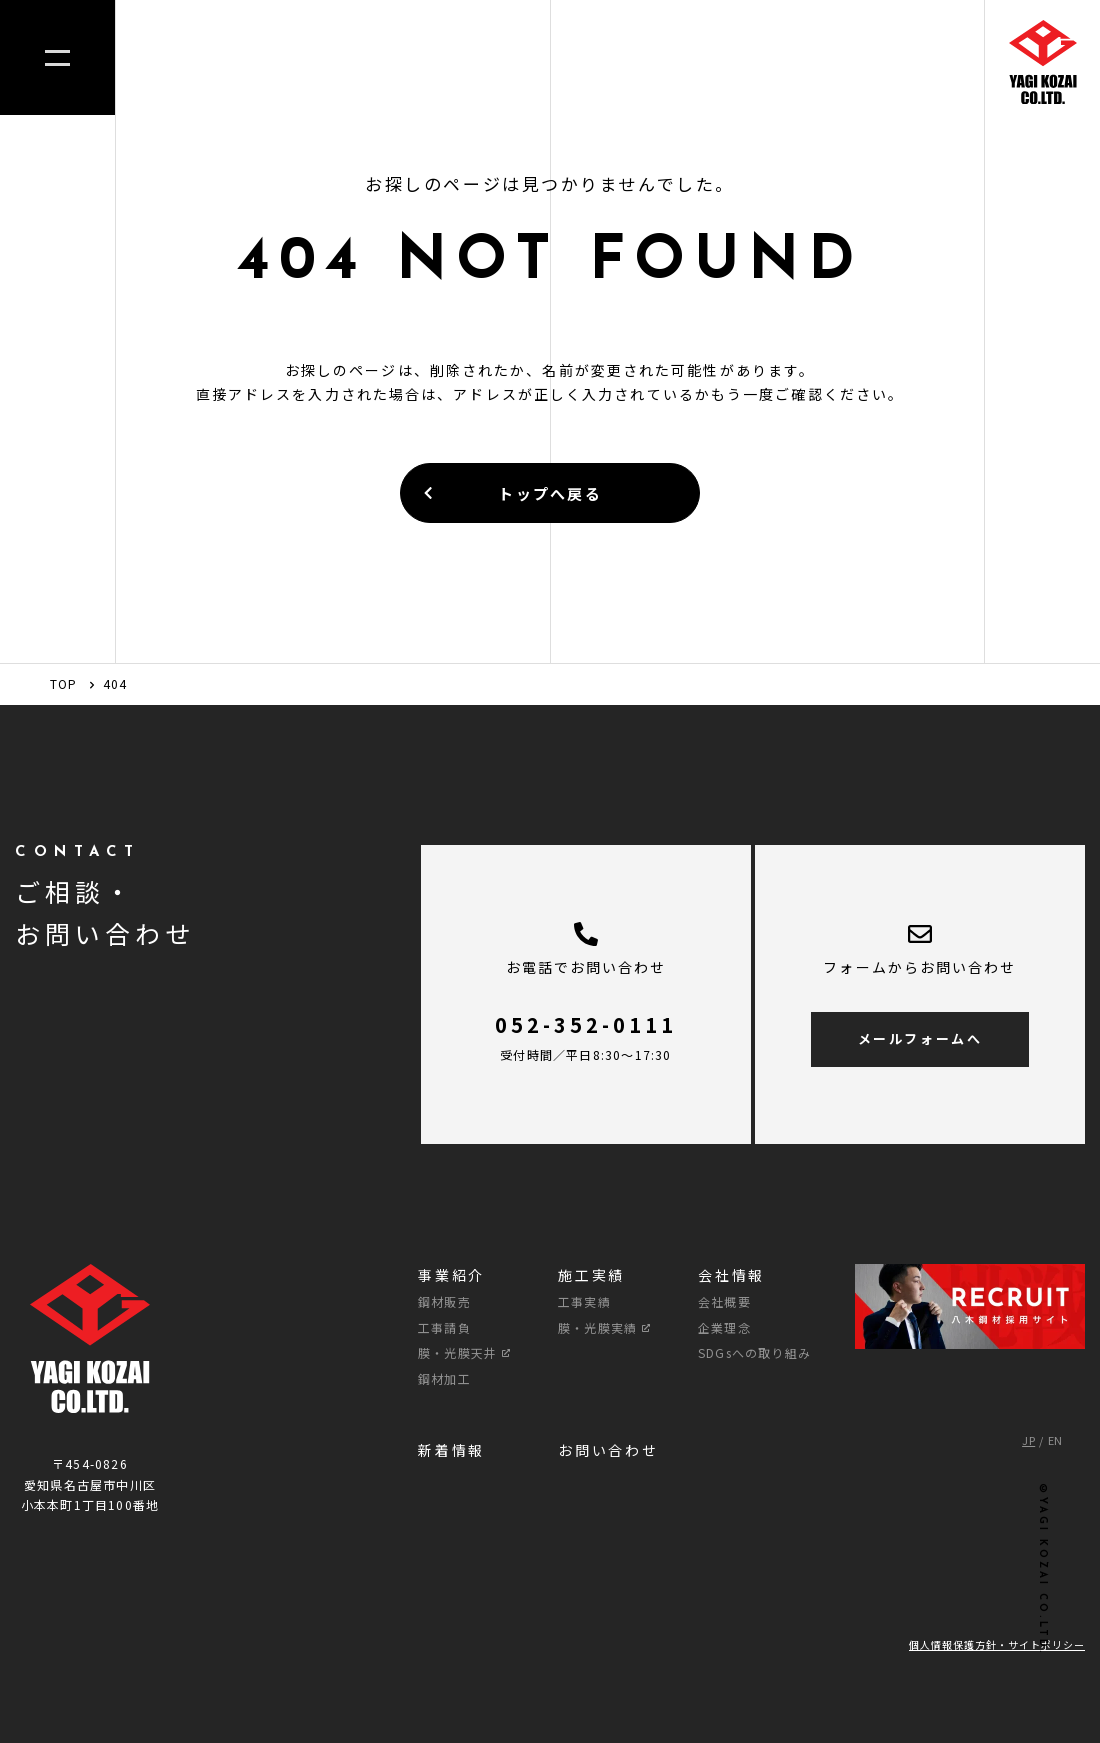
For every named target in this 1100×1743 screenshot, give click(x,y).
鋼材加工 (444, 1378)
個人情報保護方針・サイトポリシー (997, 1644)
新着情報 (451, 1450)
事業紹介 (451, 1275)
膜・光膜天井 (464, 1352)
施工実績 (591, 1275)
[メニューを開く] (57, 57)
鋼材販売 (444, 1301)
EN (1055, 1440)
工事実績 (584, 1301)
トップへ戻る (511, 493)
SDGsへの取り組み (754, 1352)
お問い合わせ (608, 1450)
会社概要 (724, 1301)
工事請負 (444, 1327)
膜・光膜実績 (604, 1327)
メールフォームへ (920, 1038)
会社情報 (731, 1275)
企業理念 (724, 1327)
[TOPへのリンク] (1043, 65)
